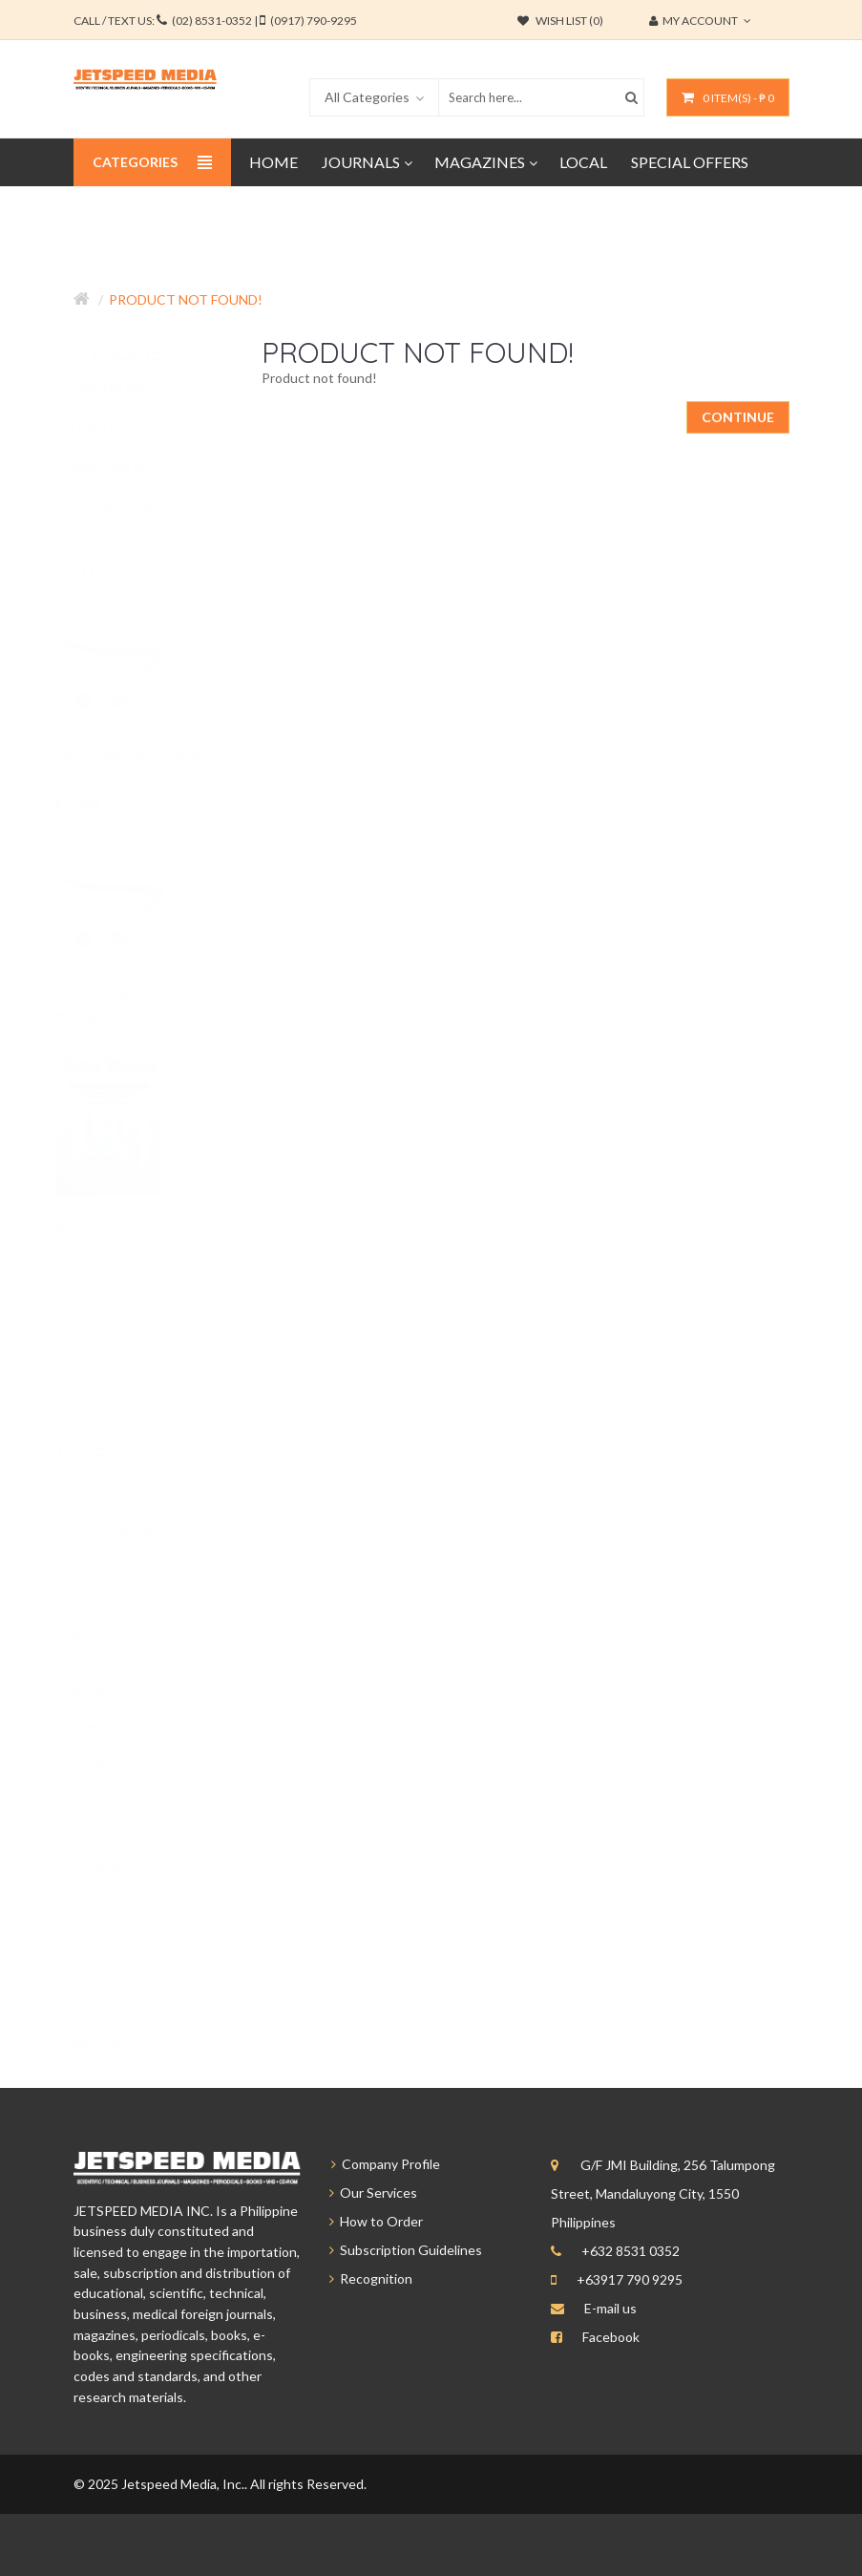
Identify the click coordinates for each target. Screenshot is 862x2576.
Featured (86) (120, 386)
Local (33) (109, 427)
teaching (149, 1529)
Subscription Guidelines (397, 2250)
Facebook (611, 2337)
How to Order (367, 2221)
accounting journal (144, 1901)
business (107, 1495)
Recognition (362, 2278)
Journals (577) (122, 508)
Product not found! (186, 299)
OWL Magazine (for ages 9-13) (152, 765)
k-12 (175, 1495)
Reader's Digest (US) (133, 992)
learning (110, 2006)
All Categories (367, 97)
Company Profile (376, 2164)
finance (188, 1600)
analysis (112, 1600)
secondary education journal (142, 1680)
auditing (195, 2005)
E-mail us (610, 2308)
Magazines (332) (128, 468)
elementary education (134, 1726)
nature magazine (126, 1564)
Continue (738, 417)
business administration (138, 1796)
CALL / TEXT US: (215, 20)
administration (129, 1936)
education (119, 1635)
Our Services (364, 2192)
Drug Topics (108, 1207)
